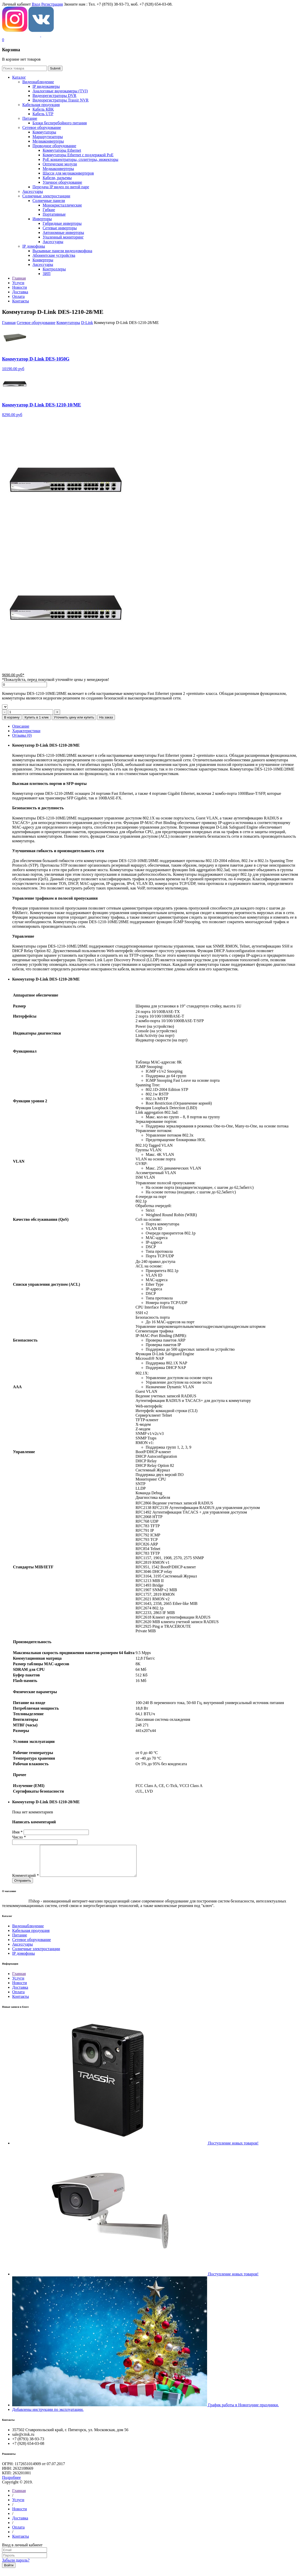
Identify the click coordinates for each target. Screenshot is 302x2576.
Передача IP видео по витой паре (60, 187)
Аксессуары (32, 191)
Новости (19, 1989)
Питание (29, 118)
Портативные (54, 214)
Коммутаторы (44, 132)
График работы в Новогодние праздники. (243, 2411)
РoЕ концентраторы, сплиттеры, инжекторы (80, 159)
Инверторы (42, 219)
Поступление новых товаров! (233, 2149)
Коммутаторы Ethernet (62, 150)
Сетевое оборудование (41, 127)
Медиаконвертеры (48, 141)
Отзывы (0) (22, 735)
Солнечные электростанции (46, 196)
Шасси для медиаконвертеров (68, 173)
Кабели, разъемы (57, 178)
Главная (9, 322)
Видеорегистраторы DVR (54, 95)
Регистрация (52, 4)
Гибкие (49, 210)
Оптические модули (60, 164)
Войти (8, 2571)
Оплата (18, 1998)
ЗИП (47, 273)
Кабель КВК (43, 109)
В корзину (12, 717)
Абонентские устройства (53, 255)
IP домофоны (33, 246)
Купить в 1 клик (37, 717)
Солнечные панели (48, 200)
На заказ (106, 717)
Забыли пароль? (15, 2566)
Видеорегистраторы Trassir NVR (60, 100)
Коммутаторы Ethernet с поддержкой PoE (78, 155)
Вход (36, 4)
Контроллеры (54, 269)
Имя (17, 1832)
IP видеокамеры (46, 86)
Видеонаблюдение (38, 82)
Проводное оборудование (54, 146)
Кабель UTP (42, 114)
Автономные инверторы (63, 232)
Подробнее (11, 2483)
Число (19, 1837)
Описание (20, 726)
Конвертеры (42, 260)
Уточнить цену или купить (74, 717)
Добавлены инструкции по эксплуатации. (47, 2415)
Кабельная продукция (41, 104)
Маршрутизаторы (47, 136)
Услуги (18, 1984)
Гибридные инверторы (62, 223)
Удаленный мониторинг (63, 237)
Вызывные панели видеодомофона (62, 251)
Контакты (20, 2002)
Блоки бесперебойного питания (59, 123)
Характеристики (26, 731)
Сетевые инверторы (60, 228)
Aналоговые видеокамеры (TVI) (60, 91)
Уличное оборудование (62, 182)
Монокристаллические (62, 205)
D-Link (87, 322)
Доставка (20, 1993)
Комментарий (25, 1881)
